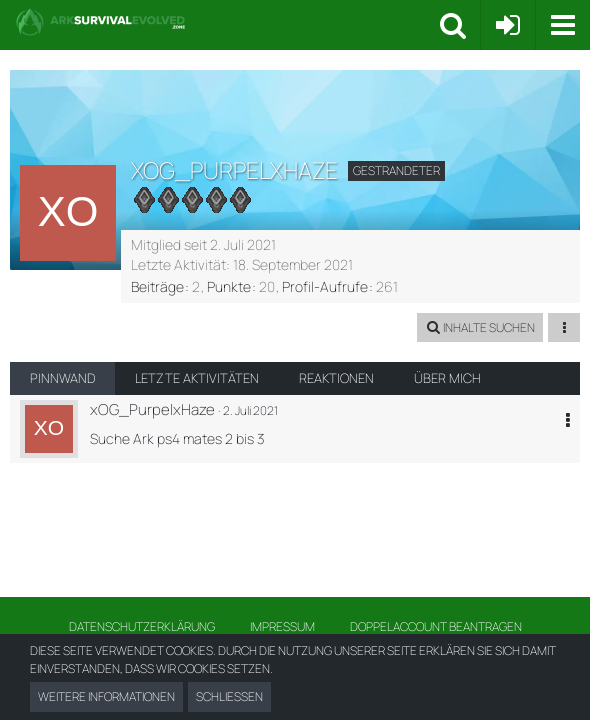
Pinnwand (62, 378)
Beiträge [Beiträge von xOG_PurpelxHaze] (157, 286)
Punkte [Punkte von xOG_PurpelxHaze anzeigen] (229, 286)
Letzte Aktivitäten (197, 378)
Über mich (447, 378)
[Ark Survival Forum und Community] (227, 22)
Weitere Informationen (106, 696)
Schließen (229, 696)
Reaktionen (336, 378)
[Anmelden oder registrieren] (508, 25)
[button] (562, 25)
